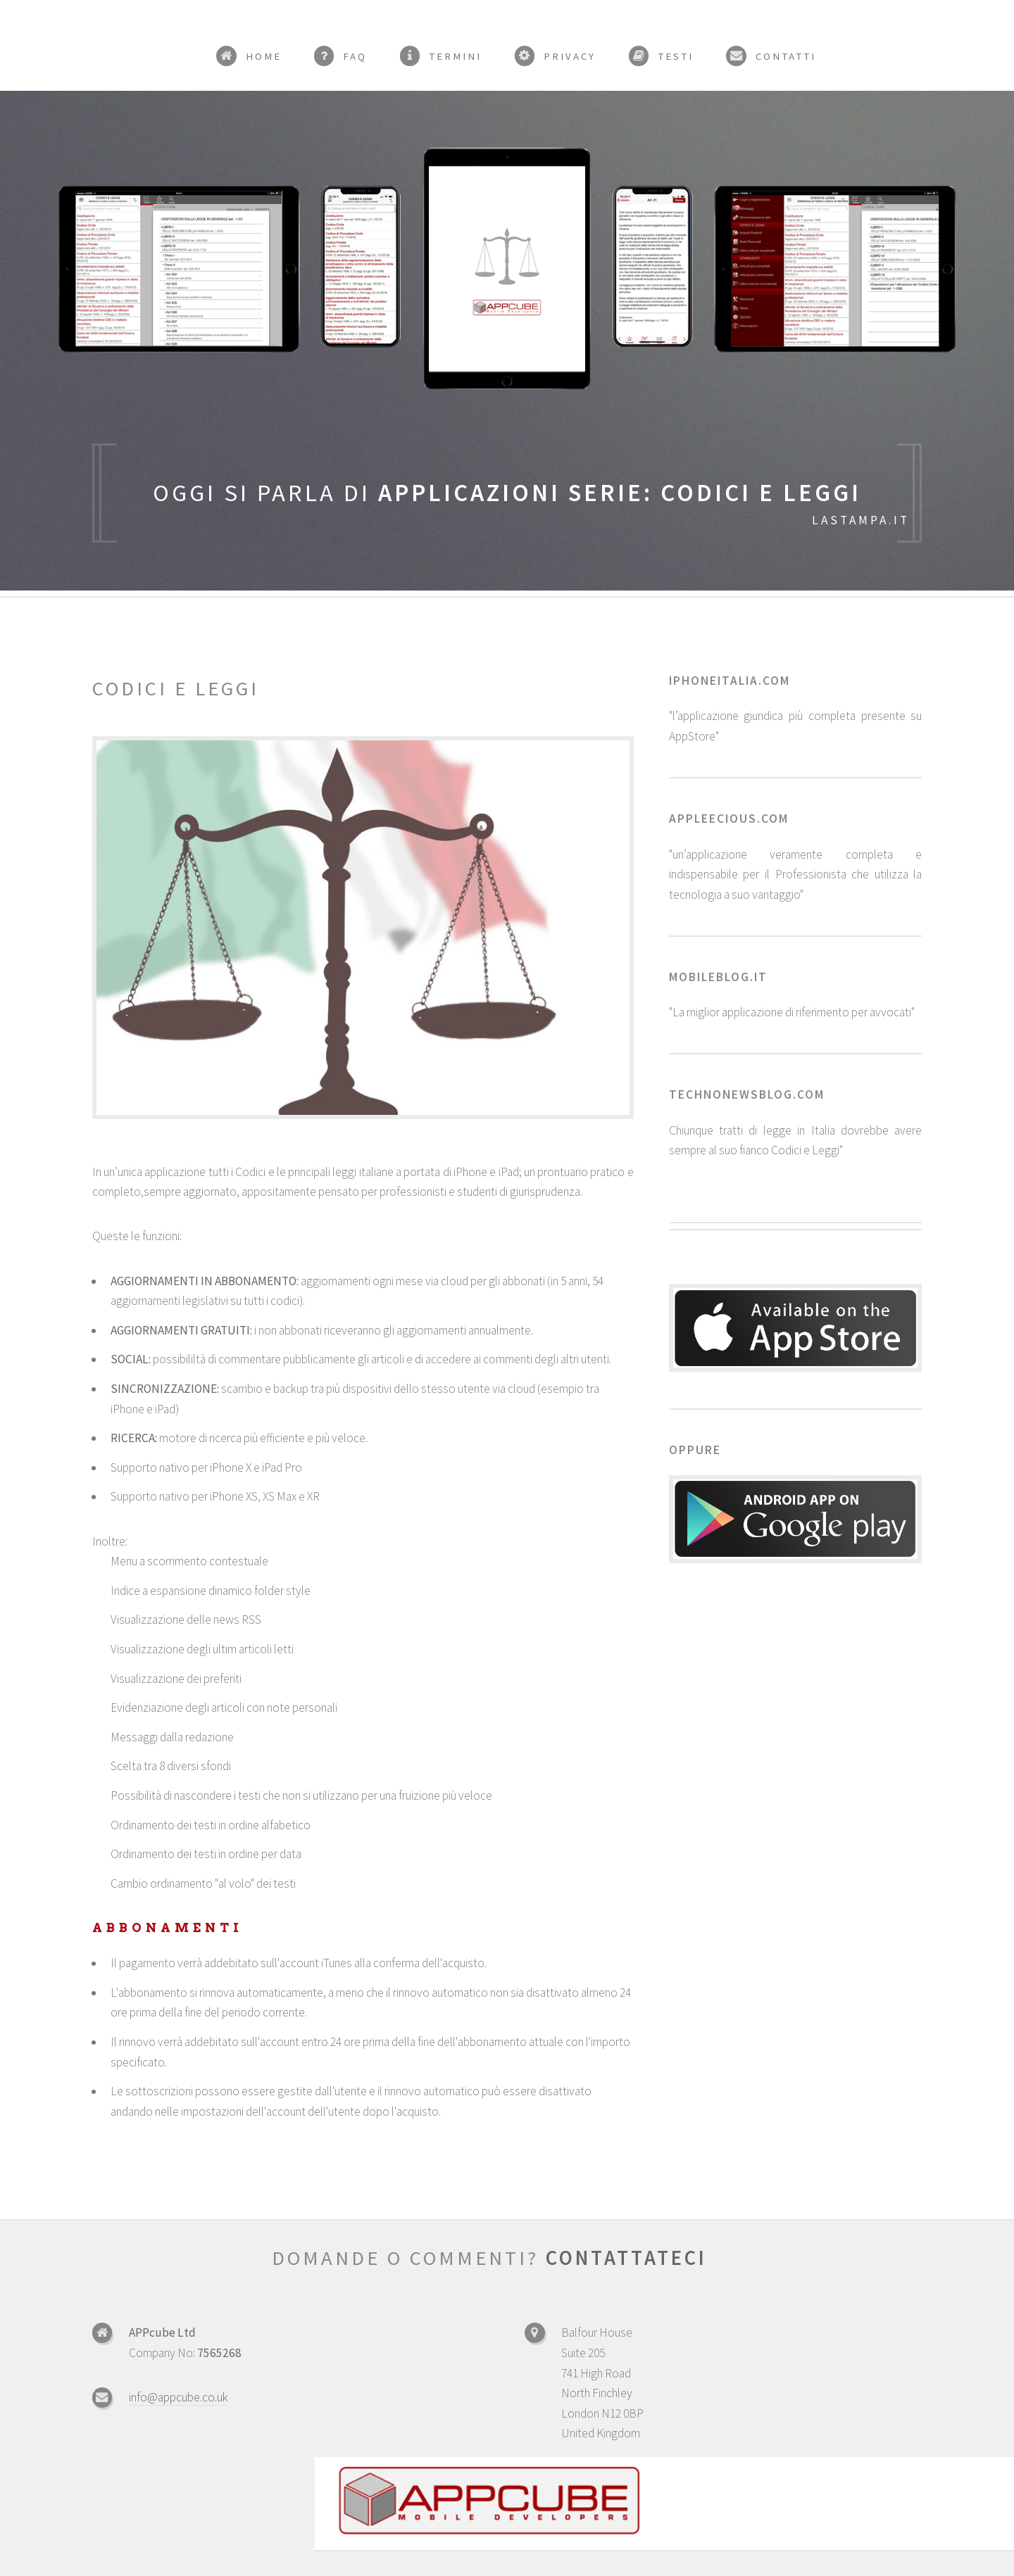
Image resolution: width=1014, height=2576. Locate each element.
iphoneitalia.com (729, 680)
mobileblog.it (718, 977)
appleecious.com (729, 818)
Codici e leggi (175, 688)
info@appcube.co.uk (178, 2397)
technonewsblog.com (747, 1094)
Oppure (695, 1450)
